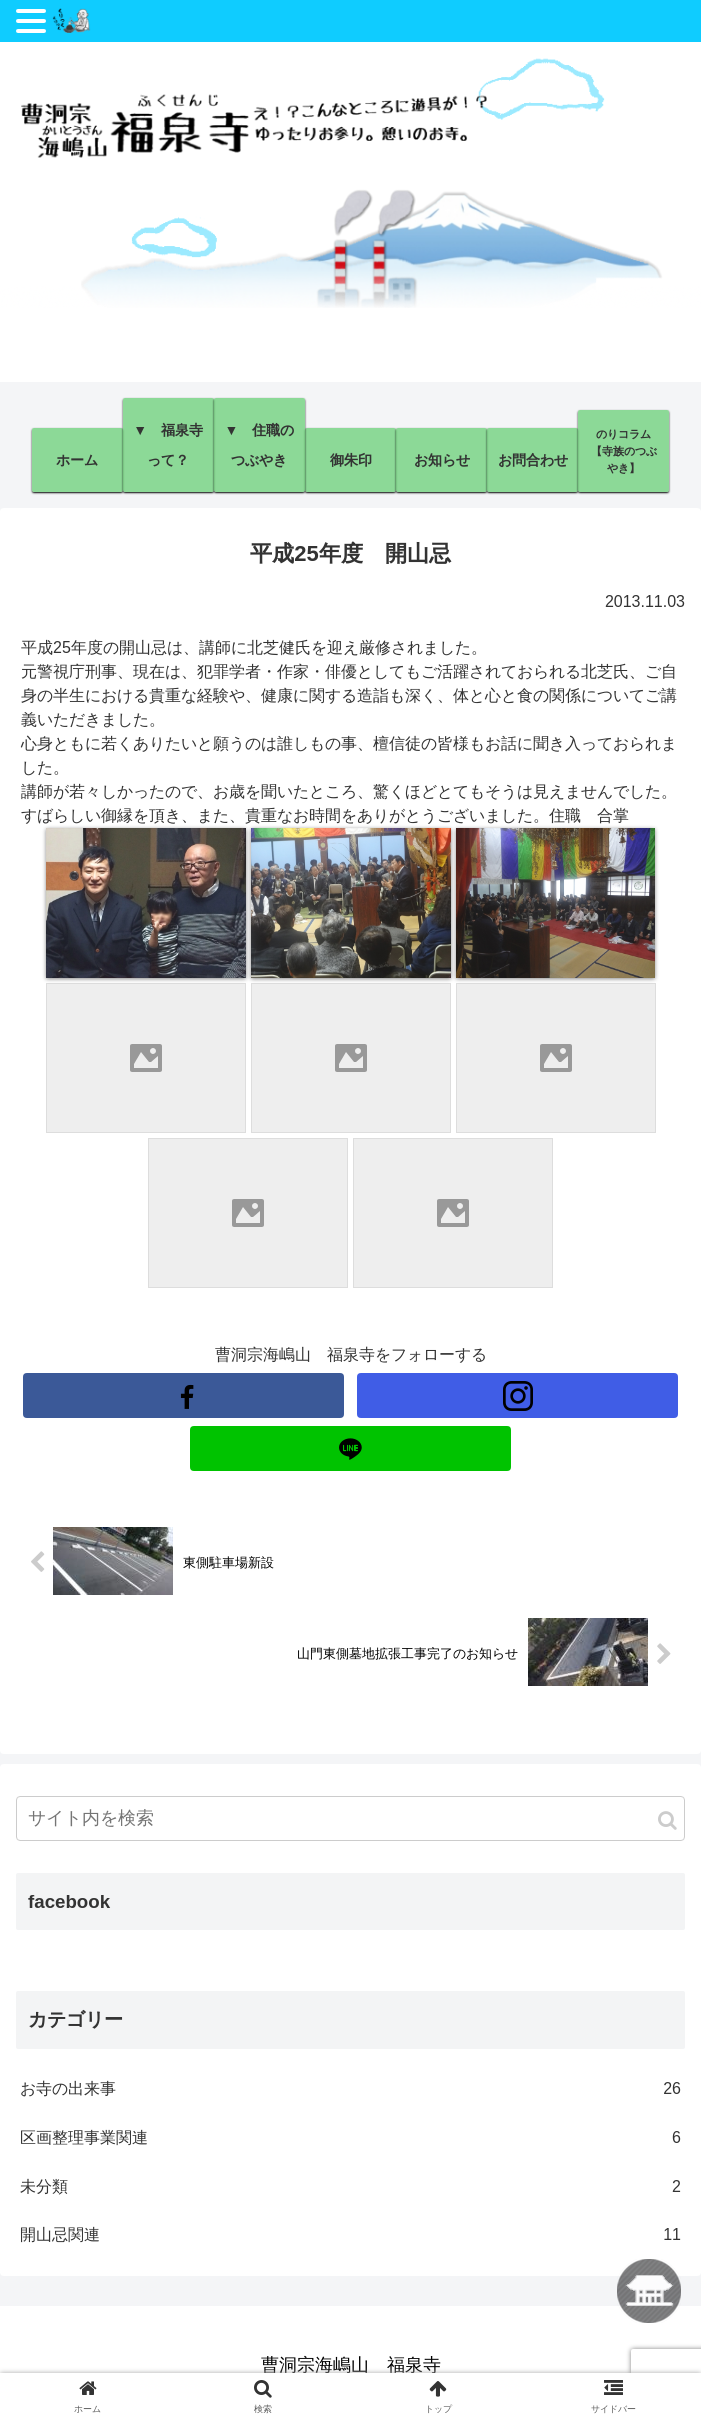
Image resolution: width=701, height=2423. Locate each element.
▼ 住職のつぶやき (259, 445)
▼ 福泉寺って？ (168, 445)
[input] (350, 1818)
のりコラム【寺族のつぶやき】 (624, 451)
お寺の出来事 (350, 2089)
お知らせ (442, 460)
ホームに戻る (649, 2291)
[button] (667, 1820)
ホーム (77, 460)
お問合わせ (533, 460)
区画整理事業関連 (350, 2138)
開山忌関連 (350, 2235)
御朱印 (351, 460)
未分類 (350, 2187)
